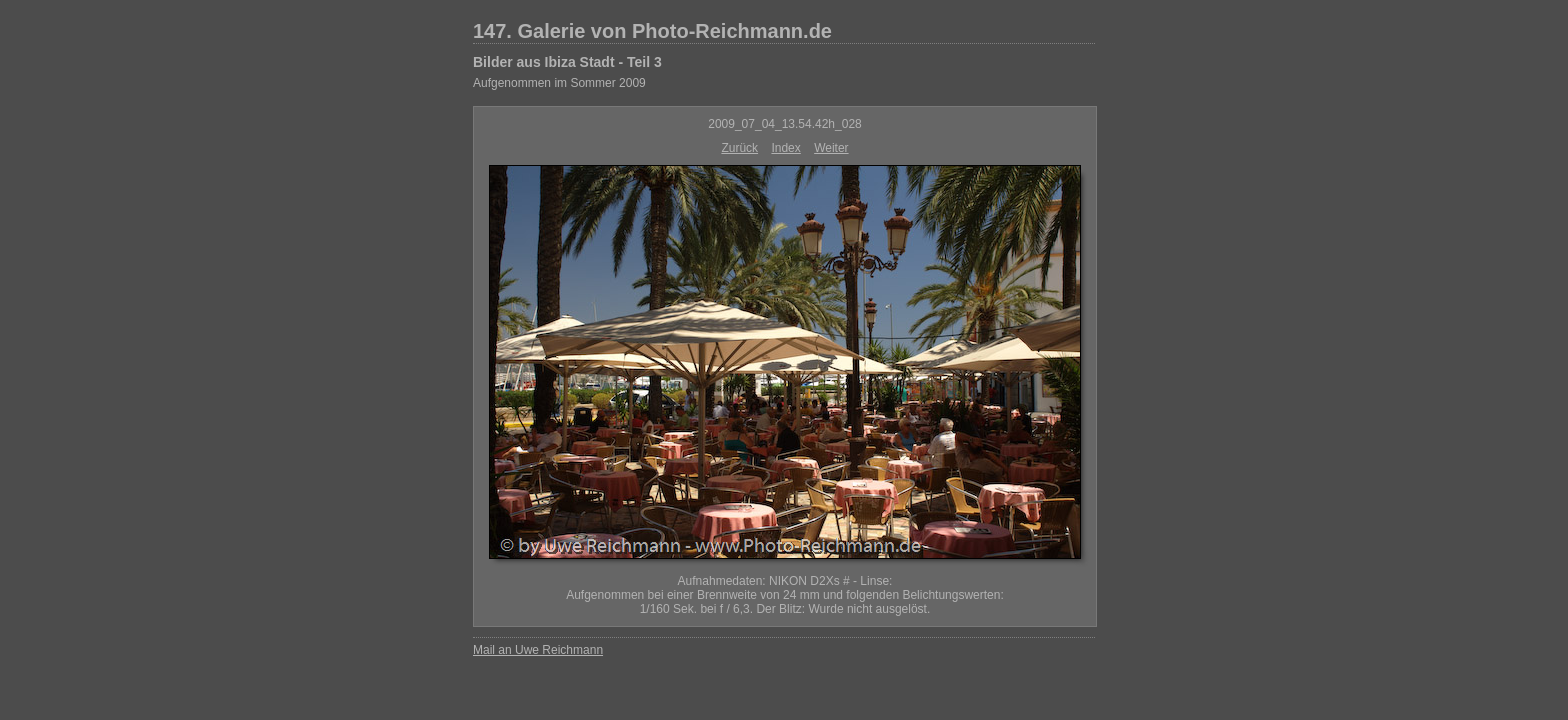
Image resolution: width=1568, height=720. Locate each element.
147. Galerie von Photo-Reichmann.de (652, 31)
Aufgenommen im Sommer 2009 (559, 83)
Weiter (831, 148)
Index (785, 148)
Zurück (739, 148)
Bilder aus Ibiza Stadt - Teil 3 (567, 62)
